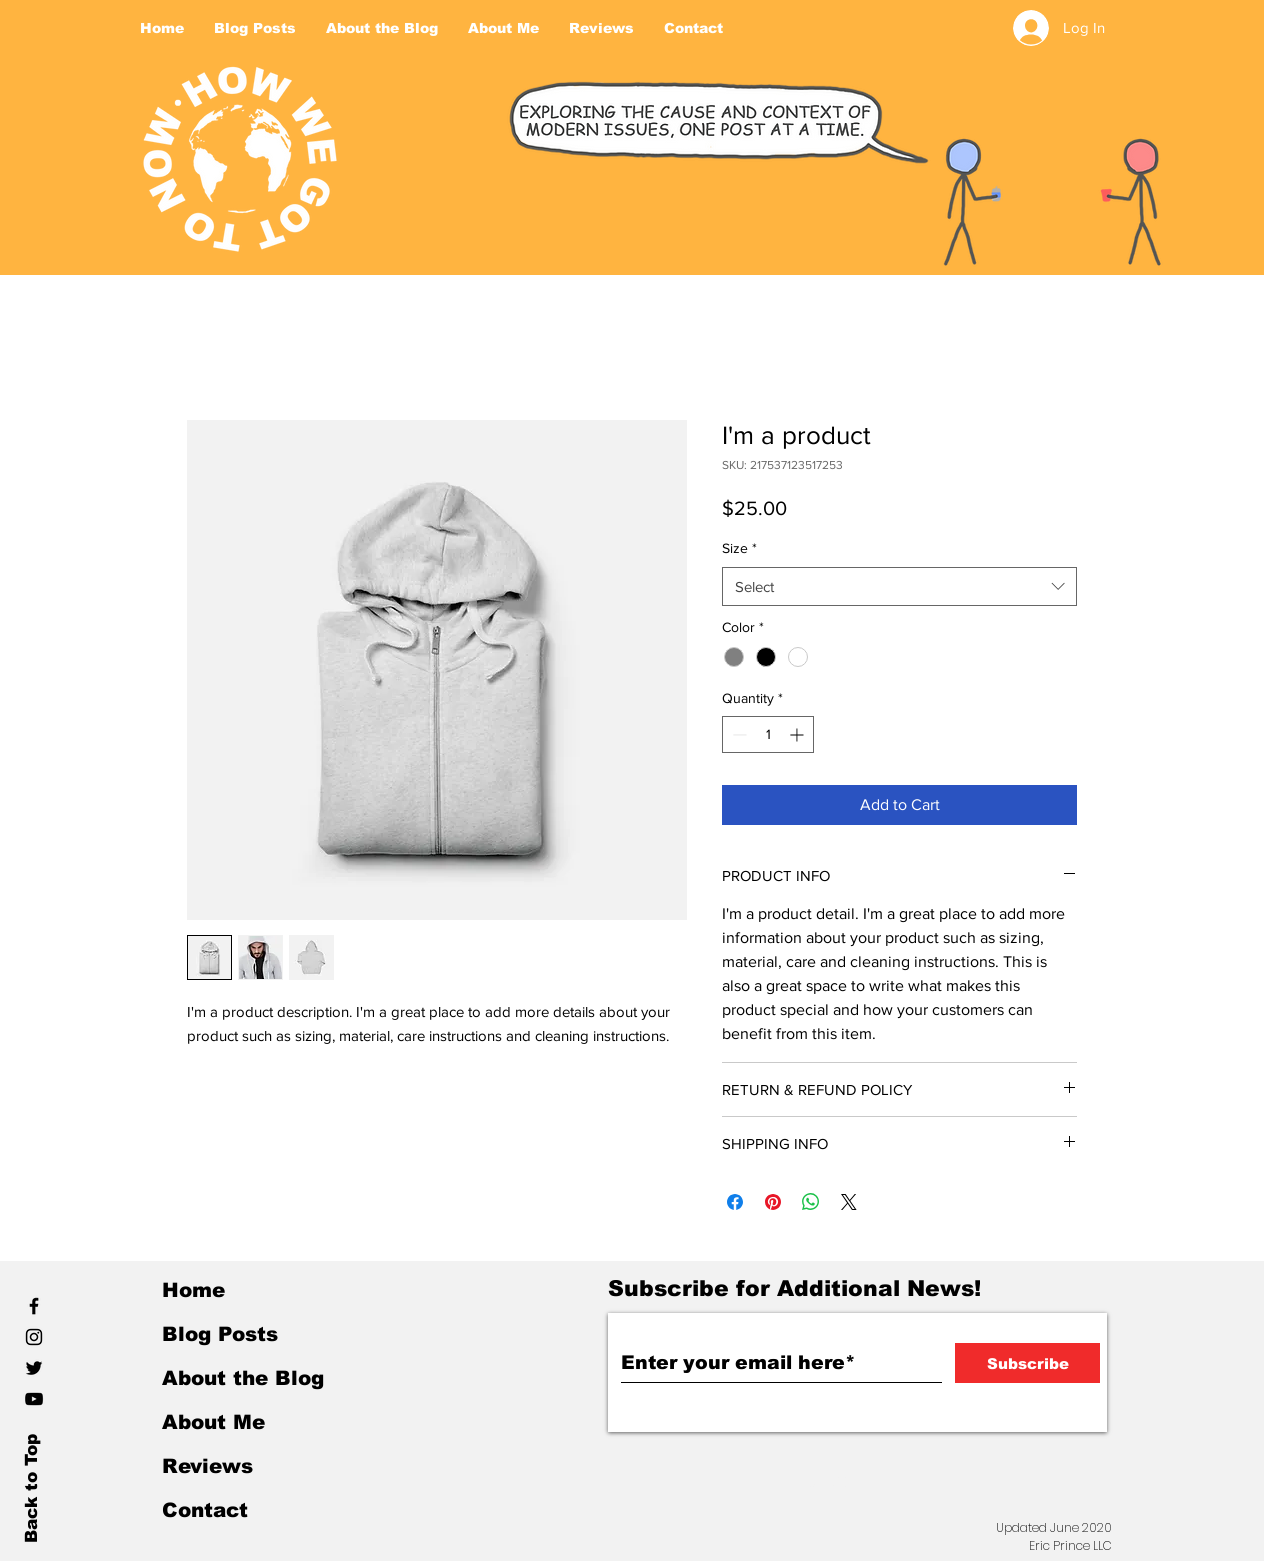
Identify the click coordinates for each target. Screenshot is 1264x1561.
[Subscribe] (1027, 1363)
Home (193, 1290)
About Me (213, 1422)
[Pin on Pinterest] (773, 1202)
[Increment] (798, 734)
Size (739, 548)
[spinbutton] (768, 734)
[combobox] (899, 586)
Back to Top (31, 1488)
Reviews (207, 1466)
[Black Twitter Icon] (34, 1368)
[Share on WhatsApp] (811, 1202)
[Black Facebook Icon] (34, 1306)
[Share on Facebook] (735, 1202)
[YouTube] (34, 1399)
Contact (205, 1510)
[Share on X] (849, 1202)
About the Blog (243, 1378)
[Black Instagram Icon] (34, 1337)
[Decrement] (737, 734)
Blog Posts (220, 1334)
